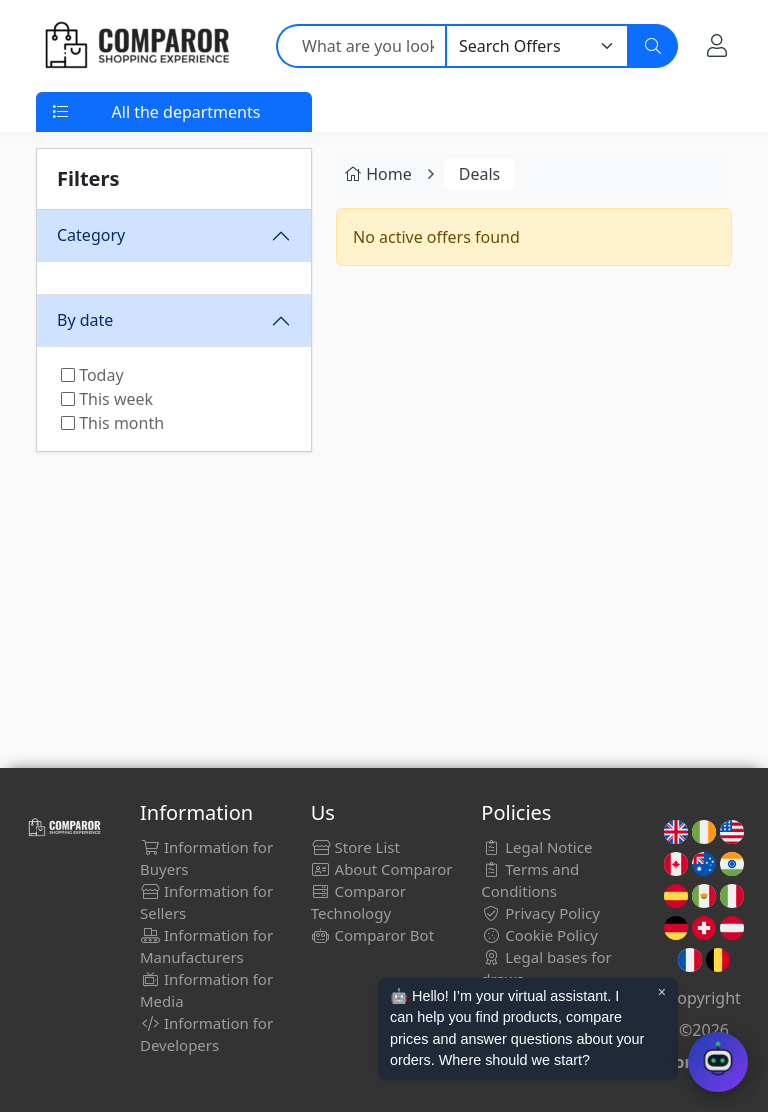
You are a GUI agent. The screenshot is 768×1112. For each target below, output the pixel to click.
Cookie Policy (539, 935)
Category (91, 235)
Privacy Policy (540, 913)
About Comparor (382, 869)
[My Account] (717, 45)
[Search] (653, 46)
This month (112, 423)
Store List (355, 847)
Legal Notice (536, 847)
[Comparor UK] (136, 46)
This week (107, 399)
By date (85, 320)
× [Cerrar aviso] (662, 992)
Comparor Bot (372, 935)
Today (92, 375)
